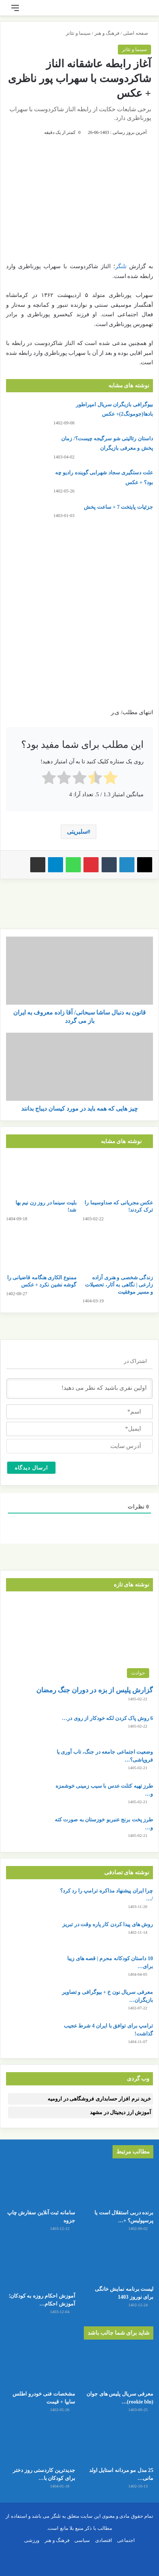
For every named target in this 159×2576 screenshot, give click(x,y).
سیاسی (82, 2540)
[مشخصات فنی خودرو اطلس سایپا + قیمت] (40, 2366)
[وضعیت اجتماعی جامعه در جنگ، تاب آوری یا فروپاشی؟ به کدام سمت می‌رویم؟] (27, 1762)
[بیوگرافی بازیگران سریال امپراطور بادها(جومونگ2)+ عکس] (27, 414)
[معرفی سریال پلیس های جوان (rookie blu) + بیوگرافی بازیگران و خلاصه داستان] (118, 2366)
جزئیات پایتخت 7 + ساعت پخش (118, 507)
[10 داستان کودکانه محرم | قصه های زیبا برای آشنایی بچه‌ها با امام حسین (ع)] (27, 1969)
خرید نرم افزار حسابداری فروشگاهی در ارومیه (99, 2099)
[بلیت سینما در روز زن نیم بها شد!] (41, 1175)
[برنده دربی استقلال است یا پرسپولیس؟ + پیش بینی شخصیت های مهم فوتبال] (118, 2185)
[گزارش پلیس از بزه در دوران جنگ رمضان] (79, 1640)
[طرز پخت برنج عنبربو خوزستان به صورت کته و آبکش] (27, 1830)
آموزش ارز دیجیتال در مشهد (120, 2112)
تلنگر (121, 266)
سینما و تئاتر (78, 33)
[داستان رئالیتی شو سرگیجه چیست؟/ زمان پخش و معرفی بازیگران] (27, 448)
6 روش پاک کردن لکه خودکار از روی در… (107, 1718)
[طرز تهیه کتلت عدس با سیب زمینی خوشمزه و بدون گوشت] (27, 1796)
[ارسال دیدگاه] (31, 1468)
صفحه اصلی (137, 33)
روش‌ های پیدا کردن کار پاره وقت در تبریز (107, 1924)
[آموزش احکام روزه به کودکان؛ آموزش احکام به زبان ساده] (40, 2265)
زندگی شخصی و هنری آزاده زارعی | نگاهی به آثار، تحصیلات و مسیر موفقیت (119, 1285)
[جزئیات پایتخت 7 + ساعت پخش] (27, 516)
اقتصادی (103, 2540)
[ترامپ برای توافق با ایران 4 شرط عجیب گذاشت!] (27, 2036)
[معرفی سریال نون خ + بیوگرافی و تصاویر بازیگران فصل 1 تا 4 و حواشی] (27, 2002)
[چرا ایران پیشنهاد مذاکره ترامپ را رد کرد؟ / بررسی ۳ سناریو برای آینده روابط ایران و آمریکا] (27, 1901)
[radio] (110, 779)
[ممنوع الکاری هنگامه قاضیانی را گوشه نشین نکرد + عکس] (41, 1250)
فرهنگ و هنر (107, 33)
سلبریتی (77, 831)
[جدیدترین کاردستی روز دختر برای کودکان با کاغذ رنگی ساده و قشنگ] (40, 2443)
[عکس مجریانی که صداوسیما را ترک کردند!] (118, 1175)
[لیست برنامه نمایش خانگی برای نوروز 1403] (118, 2261)
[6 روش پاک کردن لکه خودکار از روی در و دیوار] (27, 1728)
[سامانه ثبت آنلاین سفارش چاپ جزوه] (40, 2185)
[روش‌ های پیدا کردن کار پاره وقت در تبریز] (27, 1934)
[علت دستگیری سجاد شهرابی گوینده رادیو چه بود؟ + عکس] (27, 482)
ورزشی (31, 2540)
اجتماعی (126, 2540)
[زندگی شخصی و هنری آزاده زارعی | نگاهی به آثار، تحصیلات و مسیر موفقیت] (118, 1250)
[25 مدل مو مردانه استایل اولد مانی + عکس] (118, 2443)
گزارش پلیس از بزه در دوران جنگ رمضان (94, 1690)
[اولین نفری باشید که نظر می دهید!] (79, 1388)
